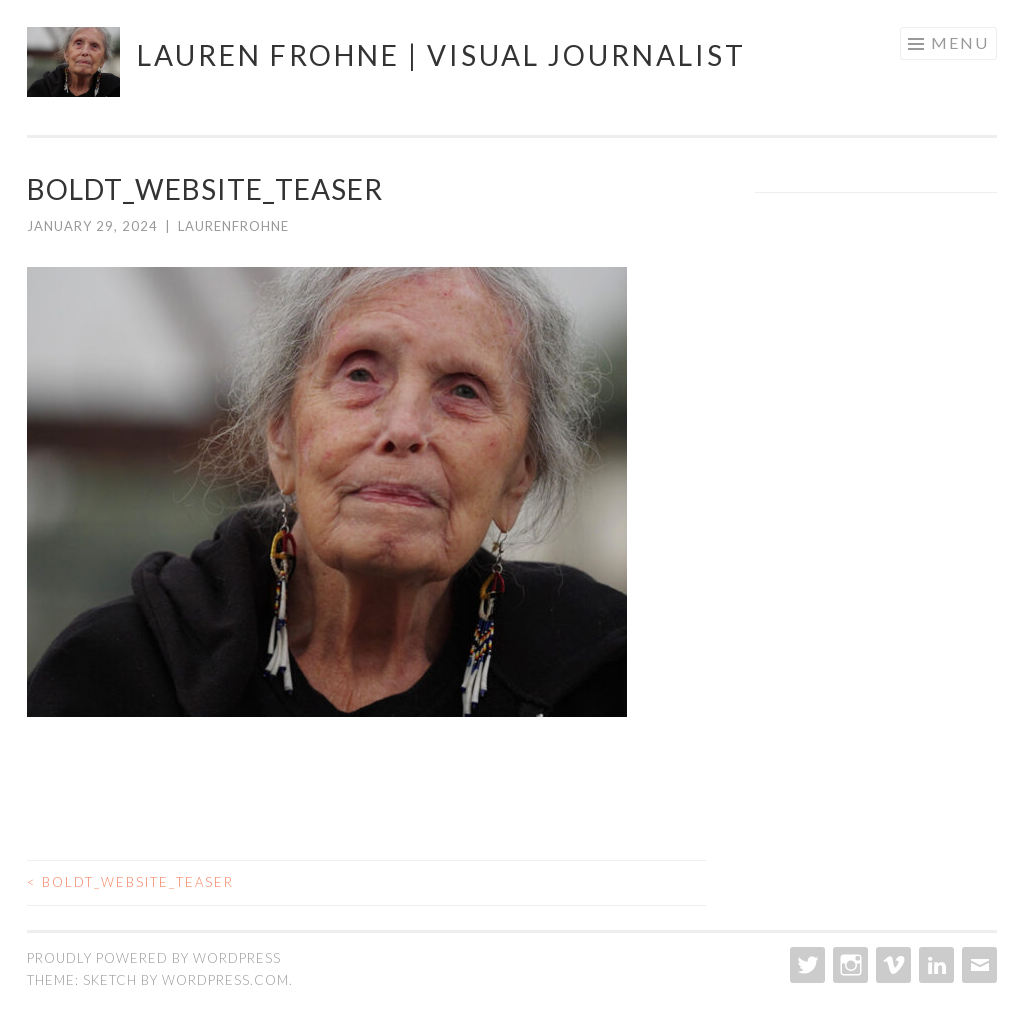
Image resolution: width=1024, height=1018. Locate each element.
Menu (960, 42)
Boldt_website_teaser (130, 882)
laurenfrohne (233, 226)
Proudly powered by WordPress (154, 958)
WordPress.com (225, 980)
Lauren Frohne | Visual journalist (441, 55)
